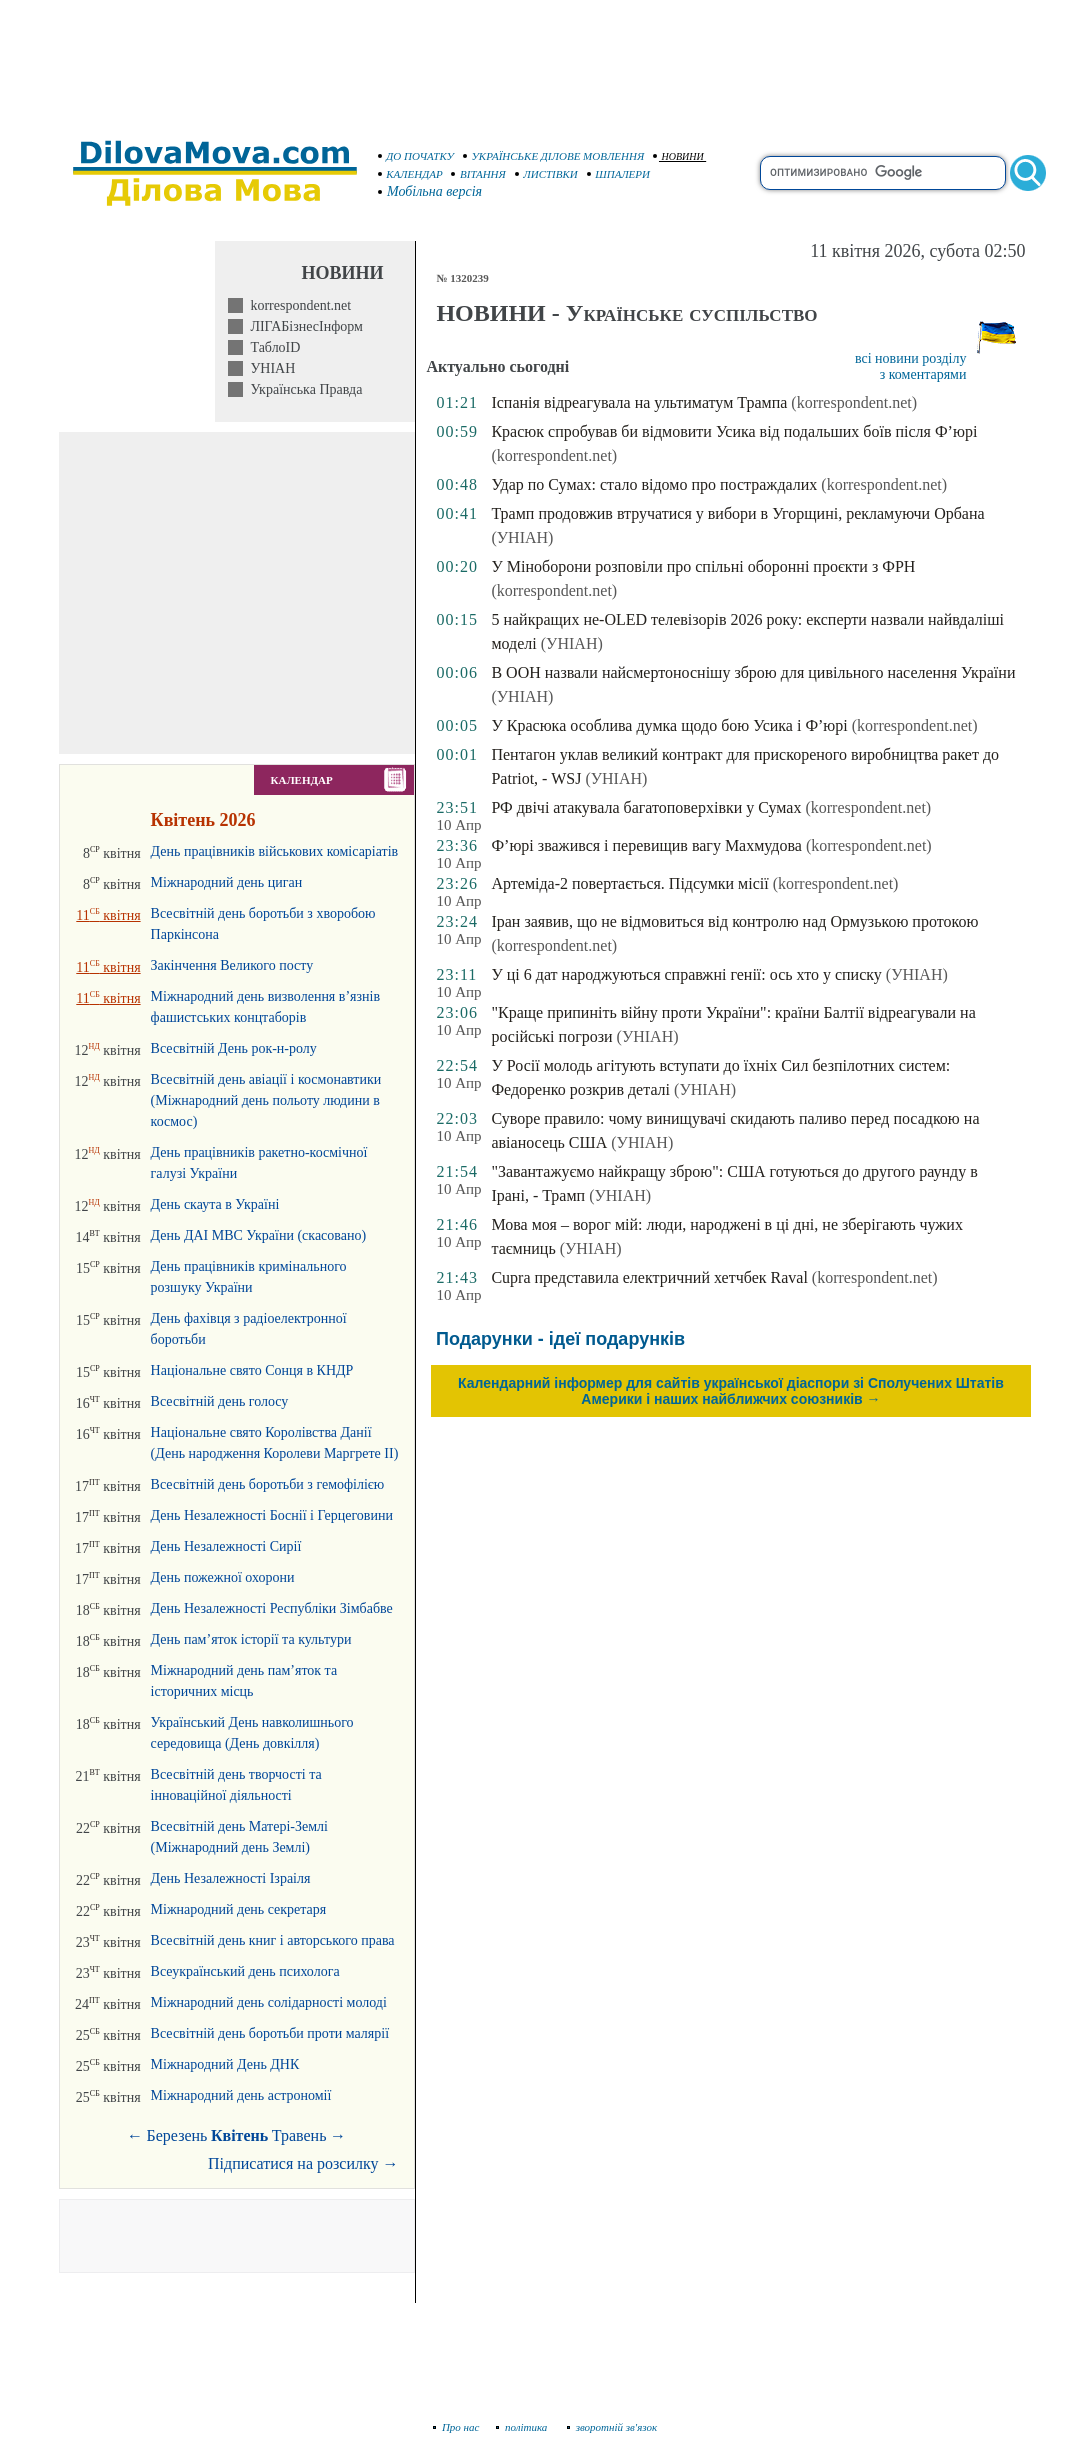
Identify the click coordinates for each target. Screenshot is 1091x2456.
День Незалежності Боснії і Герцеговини (272, 1515)
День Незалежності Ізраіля (231, 1878)
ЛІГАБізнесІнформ (302, 326)
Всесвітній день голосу (220, 1401)
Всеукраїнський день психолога (245, 1971)
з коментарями (923, 374)
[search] (883, 173)
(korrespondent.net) (854, 402)
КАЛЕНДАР (411, 174)
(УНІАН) (522, 537)
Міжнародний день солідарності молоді (269, 2002)
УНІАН (269, 368)
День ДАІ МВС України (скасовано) (259, 1235)
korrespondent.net (297, 305)
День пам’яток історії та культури (251, 1639)
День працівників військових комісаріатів (275, 851)
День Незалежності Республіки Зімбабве (272, 1608)
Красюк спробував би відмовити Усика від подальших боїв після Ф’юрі (734, 431)
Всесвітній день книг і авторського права (273, 1940)
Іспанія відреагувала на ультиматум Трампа (639, 402)
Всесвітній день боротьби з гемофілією (268, 1484)
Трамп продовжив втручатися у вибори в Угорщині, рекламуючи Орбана (737, 513)
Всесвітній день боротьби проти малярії (270, 2033)
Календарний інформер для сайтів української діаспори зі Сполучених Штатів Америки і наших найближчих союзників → (731, 1391)
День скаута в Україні (215, 1204)
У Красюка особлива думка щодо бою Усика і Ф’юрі (669, 725)
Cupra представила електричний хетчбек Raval (649, 1277)
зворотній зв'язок (612, 2427)
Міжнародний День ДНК (225, 2064)
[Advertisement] (546, 60)
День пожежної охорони (223, 1577)
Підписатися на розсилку (303, 2163)
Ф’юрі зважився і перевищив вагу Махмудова (646, 845)
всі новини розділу (911, 358)
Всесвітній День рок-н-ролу (234, 1048)
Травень (299, 2135)
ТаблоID (271, 347)
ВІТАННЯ (478, 174)
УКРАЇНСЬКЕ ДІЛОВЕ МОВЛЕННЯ (554, 156)
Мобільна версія (431, 191)
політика (523, 2427)
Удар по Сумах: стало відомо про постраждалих (654, 484)
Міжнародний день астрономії (241, 2095)
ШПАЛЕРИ (619, 174)
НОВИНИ (678, 156)
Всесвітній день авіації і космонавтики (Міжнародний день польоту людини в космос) (266, 1100)
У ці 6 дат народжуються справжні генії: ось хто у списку (686, 974)
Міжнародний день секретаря (239, 1909)
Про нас (456, 2427)
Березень (177, 2135)
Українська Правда (302, 389)
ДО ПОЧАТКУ (416, 156)
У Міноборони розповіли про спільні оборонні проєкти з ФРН (703, 566)
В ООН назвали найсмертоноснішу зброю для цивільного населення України (753, 672)
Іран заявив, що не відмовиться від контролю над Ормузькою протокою (734, 921)
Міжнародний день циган (227, 882)
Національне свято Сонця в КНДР (252, 1370)
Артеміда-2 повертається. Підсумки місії (629, 883)
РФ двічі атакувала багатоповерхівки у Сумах (646, 807)
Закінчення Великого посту (232, 965)
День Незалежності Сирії (226, 1546)
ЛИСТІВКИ (547, 174)
